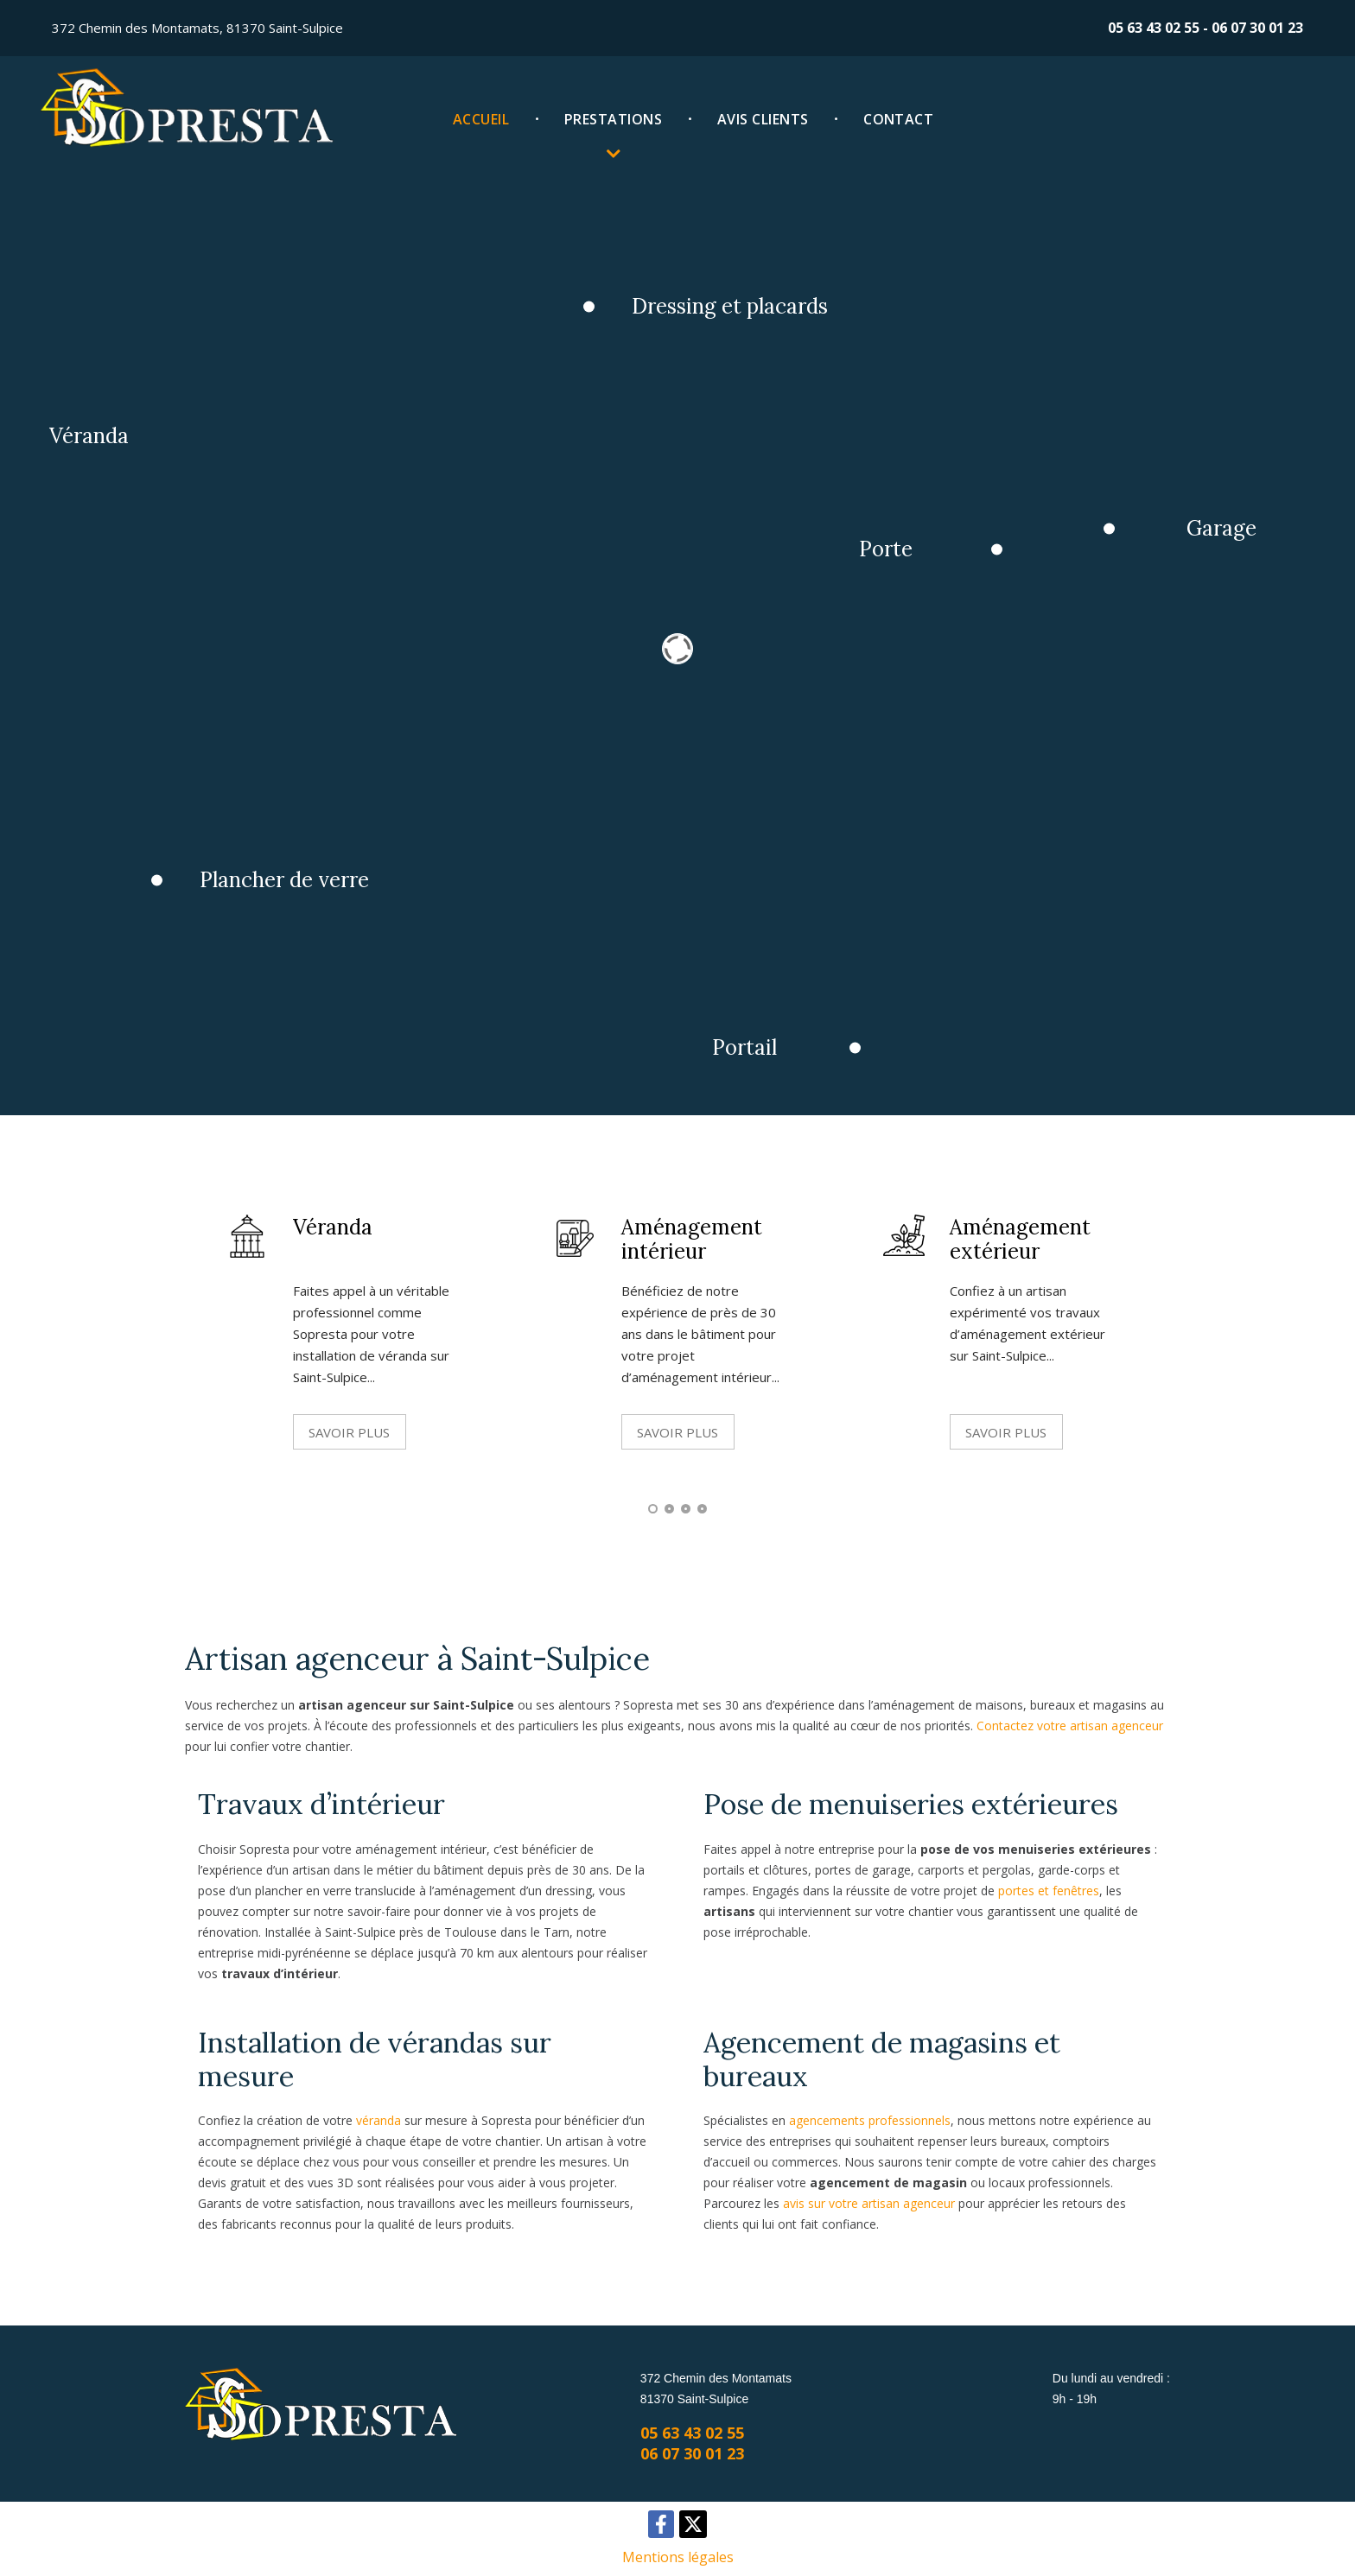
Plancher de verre (305, 897)
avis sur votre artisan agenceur (869, 2203)
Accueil (481, 119)
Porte (904, 555)
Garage (1247, 534)
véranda (378, 2120)
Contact (898, 119)
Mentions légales (678, 2556)
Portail (765, 1069)
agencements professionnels (870, 2120)
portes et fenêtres (1048, 1890)
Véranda (103, 439)
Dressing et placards (750, 305)
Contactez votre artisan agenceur (1069, 1725)
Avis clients (763, 119)
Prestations (613, 119)
